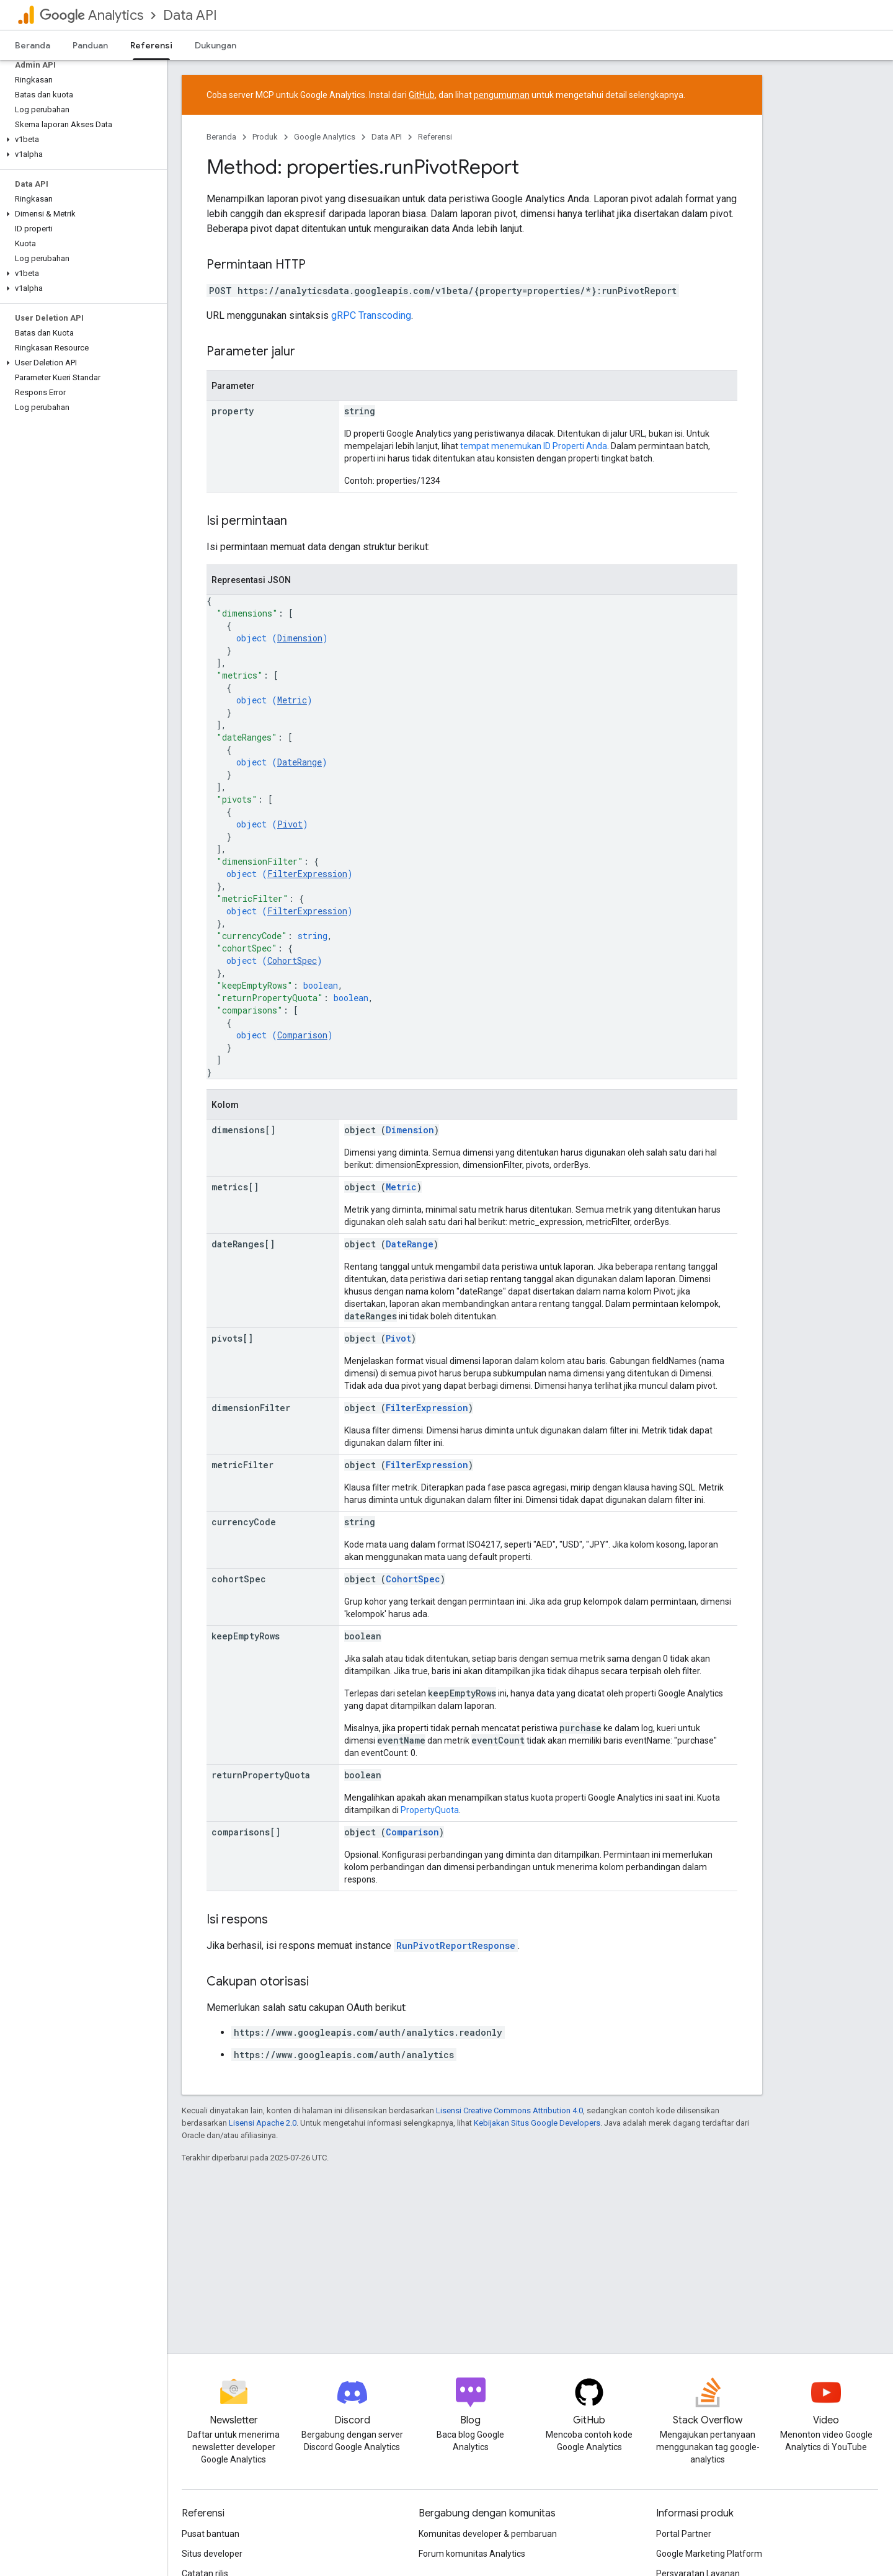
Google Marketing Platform (709, 2554)
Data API (190, 15)
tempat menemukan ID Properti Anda (533, 446)
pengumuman (502, 95)
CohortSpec (292, 960)
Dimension (299, 638)
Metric (292, 700)
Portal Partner (683, 2534)
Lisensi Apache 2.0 (262, 2123)
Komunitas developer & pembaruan (488, 2534)
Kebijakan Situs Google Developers (537, 2123)
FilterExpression (307, 874)
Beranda (32, 45)
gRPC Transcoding (371, 315)
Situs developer (212, 2554)
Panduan (90, 45)
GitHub (422, 95)
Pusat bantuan (210, 2534)
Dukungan (215, 45)
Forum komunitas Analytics (472, 2554)
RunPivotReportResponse (455, 1945)
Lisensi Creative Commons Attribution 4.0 (509, 2110)
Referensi (435, 136)
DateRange (299, 762)
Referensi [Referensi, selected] (151, 45)
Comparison (302, 1035)
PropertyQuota (430, 1810)
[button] (81, 139)
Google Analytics (324, 136)
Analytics (91, 15)
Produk (265, 136)
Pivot (290, 824)
